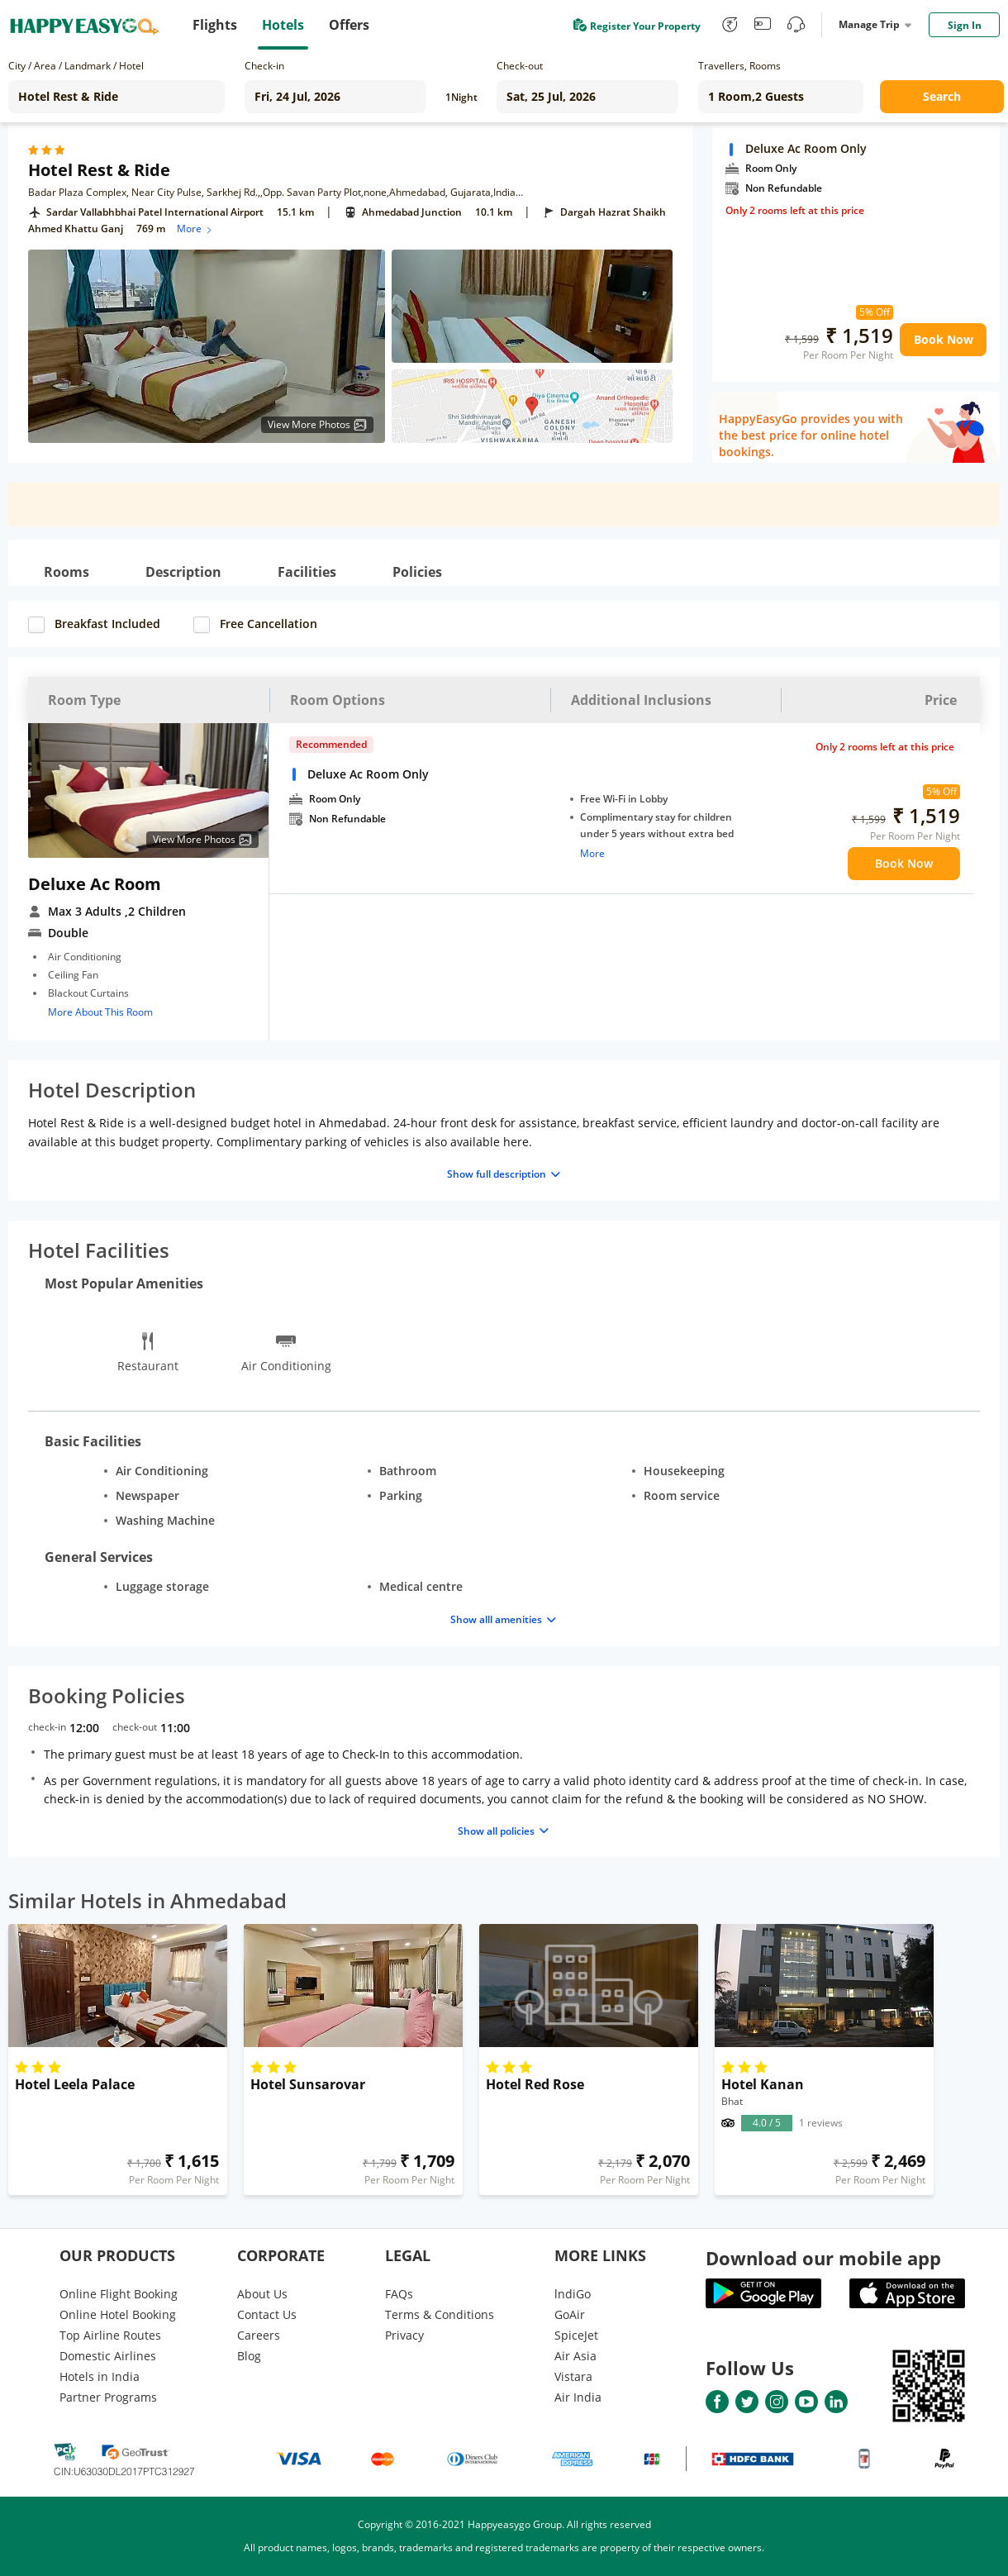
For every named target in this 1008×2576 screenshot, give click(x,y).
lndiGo (572, 2294)
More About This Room (100, 1012)
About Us (262, 2294)
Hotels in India (99, 2376)
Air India (577, 2397)
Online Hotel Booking (117, 2314)
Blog (249, 2356)
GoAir (569, 2314)
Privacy (404, 2335)
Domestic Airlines (107, 2356)
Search (942, 96)
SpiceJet (576, 2335)
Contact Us (267, 2314)
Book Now (943, 339)
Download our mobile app (823, 2257)
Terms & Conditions (439, 2314)
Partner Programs (108, 2397)
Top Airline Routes (110, 2335)
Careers (258, 2335)
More (195, 228)
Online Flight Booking (118, 2294)
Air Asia (575, 2356)
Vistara (573, 2376)
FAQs (399, 2294)
